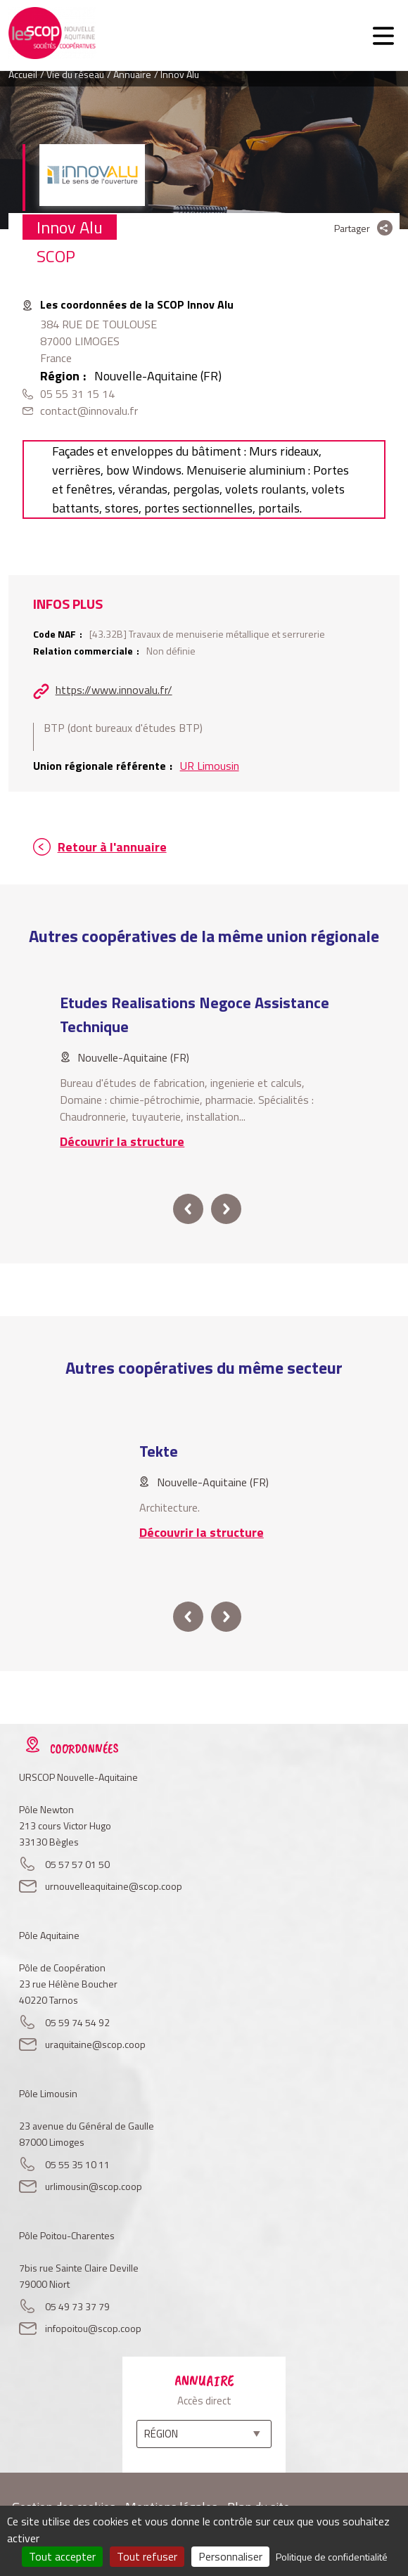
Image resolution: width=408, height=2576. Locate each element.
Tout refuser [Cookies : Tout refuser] (147, 2556)
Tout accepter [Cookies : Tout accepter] (62, 2556)
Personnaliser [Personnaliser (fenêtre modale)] (230, 2556)
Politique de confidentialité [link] (332, 2556)
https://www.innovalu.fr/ (114, 689)
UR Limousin (209, 765)
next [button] (226, 1209)
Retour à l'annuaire (112, 846)
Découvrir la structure (122, 1141)
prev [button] (188, 1209)
